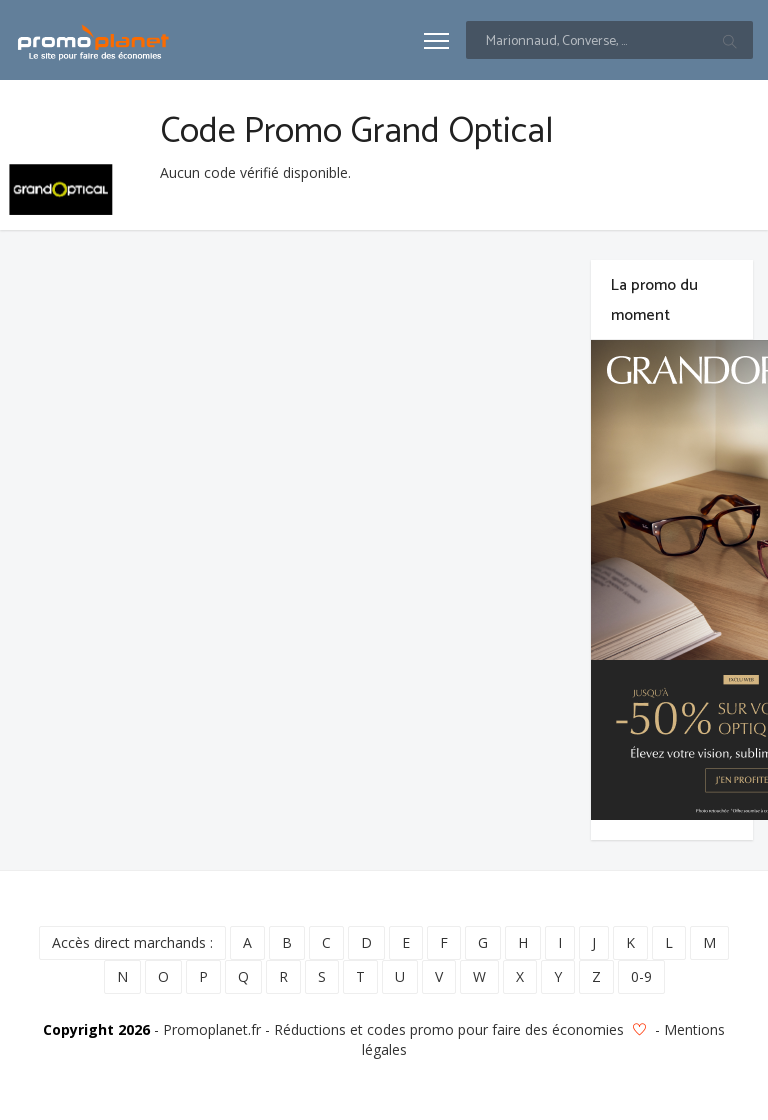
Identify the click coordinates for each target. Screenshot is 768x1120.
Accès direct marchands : (132, 942)
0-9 (641, 976)
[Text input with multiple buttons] (609, 40)
